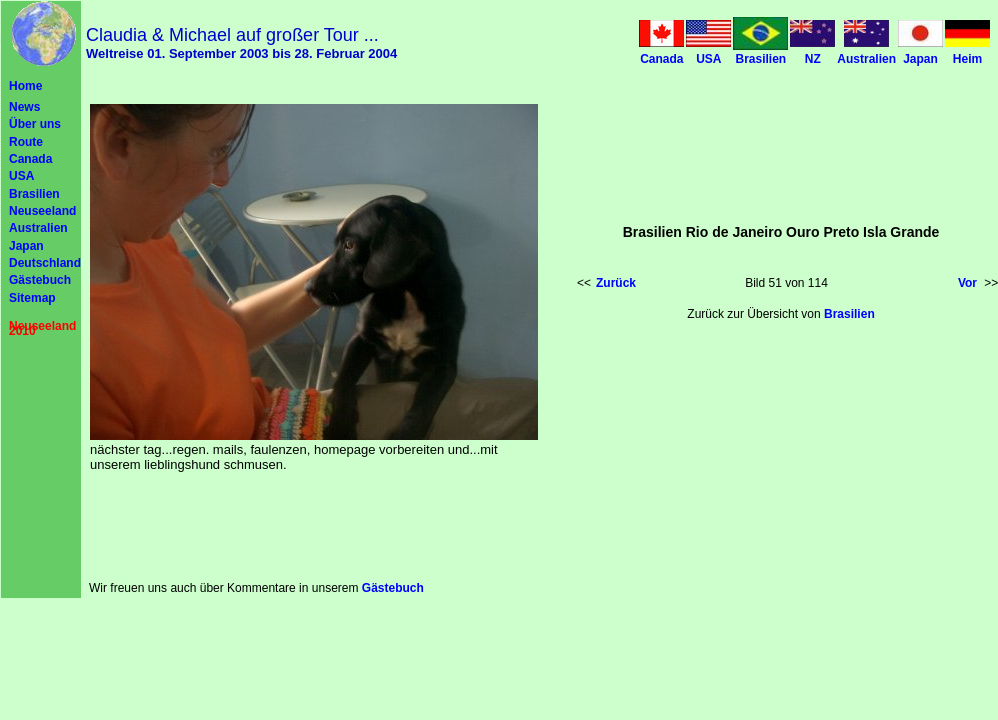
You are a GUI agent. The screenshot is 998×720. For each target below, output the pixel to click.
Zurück (616, 283)
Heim (967, 59)
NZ (813, 59)
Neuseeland (42, 211)
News (24, 107)
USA (21, 176)
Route (26, 142)
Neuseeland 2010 (42, 328)
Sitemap (32, 298)
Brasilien (34, 194)
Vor (967, 283)
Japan (26, 246)
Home (25, 86)
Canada (30, 159)
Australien (38, 228)
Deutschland (45, 263)
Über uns (35, 124)
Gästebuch (40, 280)
